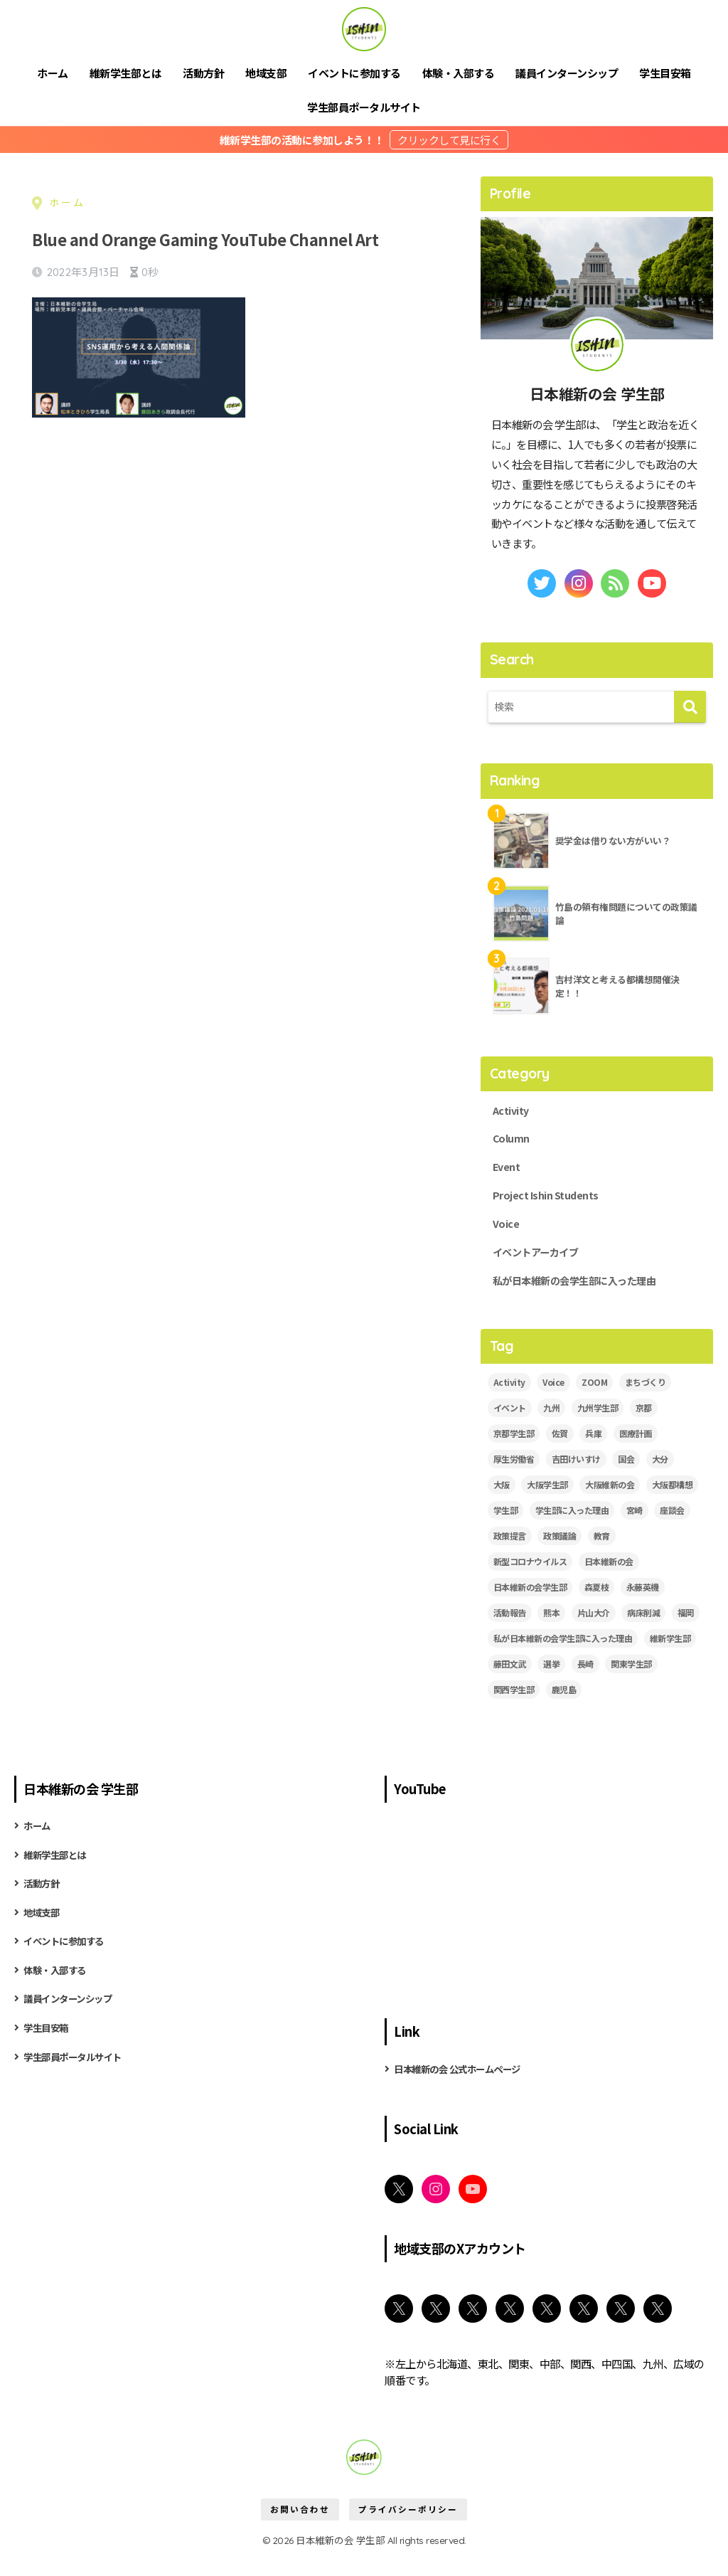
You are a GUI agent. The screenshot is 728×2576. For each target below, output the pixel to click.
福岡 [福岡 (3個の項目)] (686, 1630)
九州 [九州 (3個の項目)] (551, 1426)
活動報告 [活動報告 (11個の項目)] (509, 1630)
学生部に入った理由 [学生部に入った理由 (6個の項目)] (572, 1528)
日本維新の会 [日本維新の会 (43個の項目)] (608, 1580)
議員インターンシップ (566, 72)
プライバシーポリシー (408, 2529)
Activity (514, 1112)
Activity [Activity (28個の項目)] (509, 1400)
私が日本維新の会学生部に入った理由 (586, 1297)
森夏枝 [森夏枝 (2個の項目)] (596, 1605)
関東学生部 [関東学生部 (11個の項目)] (631, 1681)
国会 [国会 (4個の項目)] (626, 1477)
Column (513, 1143)
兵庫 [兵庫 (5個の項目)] (593, 1452)
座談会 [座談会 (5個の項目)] (672, 1528)
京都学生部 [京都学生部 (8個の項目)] (514, 1452)
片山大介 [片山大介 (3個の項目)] (593, 1630)
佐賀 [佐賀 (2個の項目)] (560, 1452)
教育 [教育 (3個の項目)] (602, 1554)
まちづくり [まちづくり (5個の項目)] (645, 1400)
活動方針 (203, 72)
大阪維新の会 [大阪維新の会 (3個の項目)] (609, 1503)
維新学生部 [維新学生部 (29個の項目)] (670, 1656)
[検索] (690, 707)
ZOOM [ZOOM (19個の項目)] (594, 1400)
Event (509, 1173)
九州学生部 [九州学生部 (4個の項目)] (598, 1426)
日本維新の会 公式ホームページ (467, 2087)
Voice (507, 1235)
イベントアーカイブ (542, 1266)
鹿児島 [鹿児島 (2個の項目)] (564, 1707)
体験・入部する (458, 72)
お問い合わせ (300, 2529)
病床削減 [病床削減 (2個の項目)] (643, 1630)
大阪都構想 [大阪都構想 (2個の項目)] (672, 1503)
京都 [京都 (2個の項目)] (644, 1426)
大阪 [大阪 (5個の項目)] (501, 1503)
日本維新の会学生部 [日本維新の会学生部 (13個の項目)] (530, 1605)
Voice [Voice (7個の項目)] (553, 1400)
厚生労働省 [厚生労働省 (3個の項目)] (514, 1477)
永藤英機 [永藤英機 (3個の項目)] (642, 1605)
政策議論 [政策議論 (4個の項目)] (559, 1554)
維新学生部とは (126, 72)
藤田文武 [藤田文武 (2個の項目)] (509, 1681)
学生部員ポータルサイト (364, 107)
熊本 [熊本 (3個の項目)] (551, 1630)
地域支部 (266, 72)
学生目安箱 (665, 72)
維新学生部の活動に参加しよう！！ (303, 139)
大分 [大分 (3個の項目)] (660, 1477)
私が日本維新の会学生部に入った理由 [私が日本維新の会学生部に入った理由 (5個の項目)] (563, 1656)
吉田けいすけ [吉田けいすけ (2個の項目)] (576, 1477)
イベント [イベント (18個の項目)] (509, 1426)
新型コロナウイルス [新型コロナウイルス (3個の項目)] (530, 1580)
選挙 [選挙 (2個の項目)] (551, 1681)
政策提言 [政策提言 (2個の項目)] (509, 1554)
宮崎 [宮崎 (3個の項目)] (634, 1528)
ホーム (52, 72)
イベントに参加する (354, 72)
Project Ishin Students (552, 1205)
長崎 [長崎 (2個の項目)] (585, 1681)
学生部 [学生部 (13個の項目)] (505, 1528)
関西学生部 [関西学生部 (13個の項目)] (514, 1707)
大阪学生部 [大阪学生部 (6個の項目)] (547, 1503)
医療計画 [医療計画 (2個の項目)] (635, 1452)
